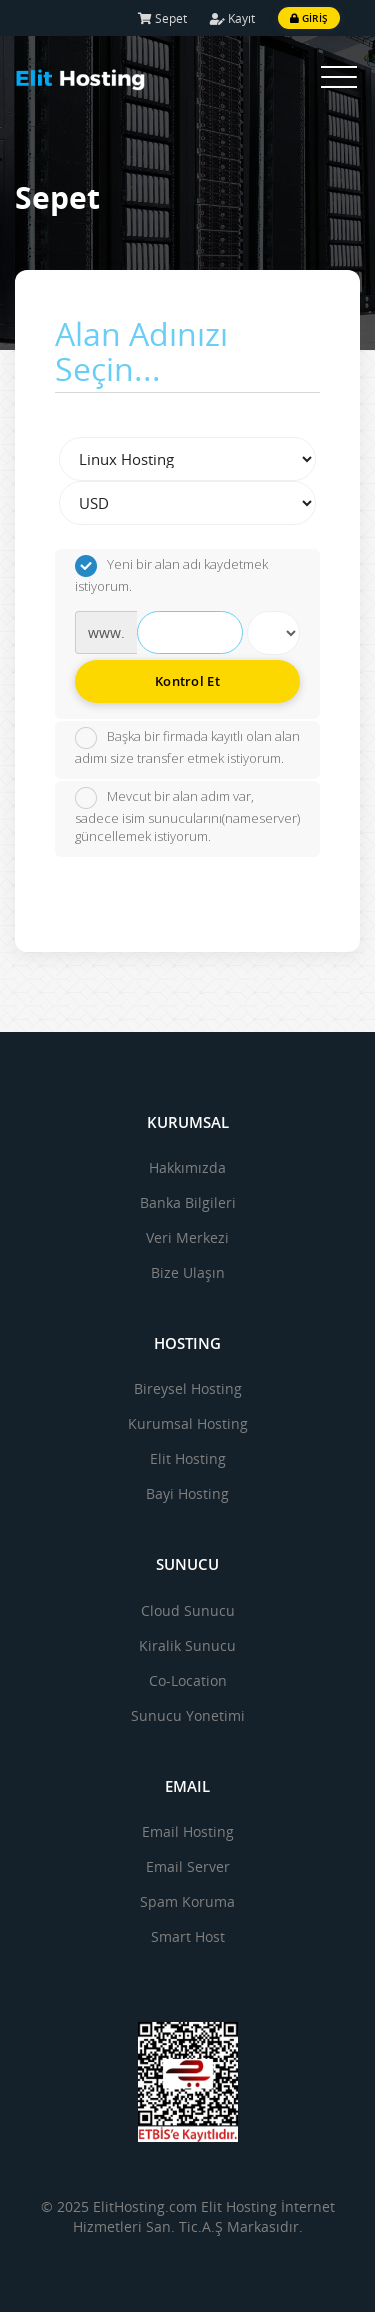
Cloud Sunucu (188, 1610)
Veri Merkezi (187, 1237)
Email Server (188, 1866)
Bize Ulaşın (188, 1272)
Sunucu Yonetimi (188, 1715)
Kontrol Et (187, 681)
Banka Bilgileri (188, 1202)
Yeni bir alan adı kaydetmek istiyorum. (171, 575)
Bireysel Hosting (188, 1388)
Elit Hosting (188, 1458)
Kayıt (232, 18)
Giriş (309, 18)
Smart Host (188, 1936)
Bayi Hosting (187, 1493)
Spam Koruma (187, 1901)
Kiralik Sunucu (187, 1645)
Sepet (162, 18)
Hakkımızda (187, 1167)
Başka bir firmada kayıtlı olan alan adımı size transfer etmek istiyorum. (187, 747)
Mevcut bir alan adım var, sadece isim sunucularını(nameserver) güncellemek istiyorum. (187, 816)
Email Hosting (188, 1831)
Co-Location (188, 1680)
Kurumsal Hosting (188, 1423)
